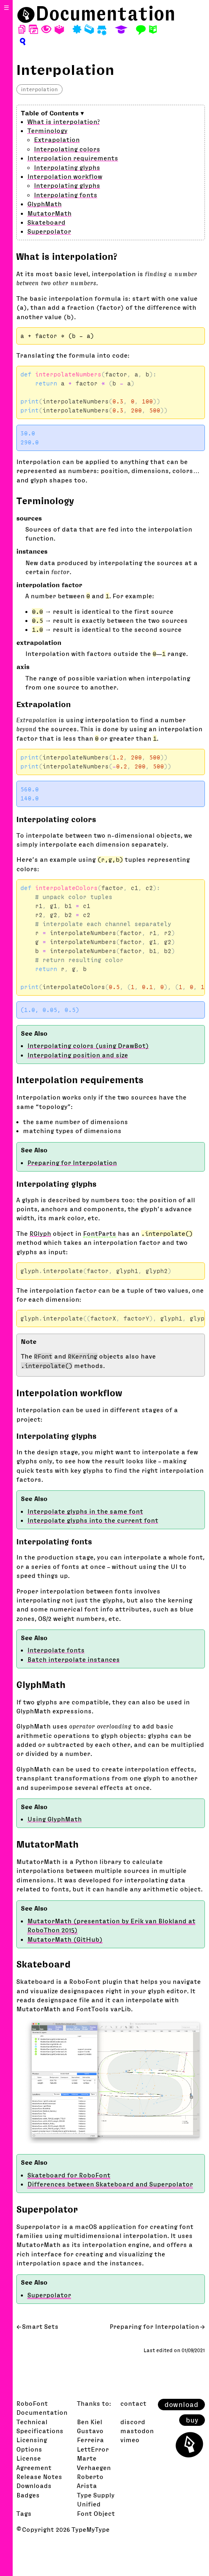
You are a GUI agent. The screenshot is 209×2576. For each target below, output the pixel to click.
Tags (23, 2513)
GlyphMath (44, 204)
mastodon (137, 2430)
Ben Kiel (89, 2421)
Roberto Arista (90, 2481)
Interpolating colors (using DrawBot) (88, 1045)
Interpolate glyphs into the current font (92, 1520)
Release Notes (39, 2476)
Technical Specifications (39, 2426)
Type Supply (96, 2495)
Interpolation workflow (64, 176)
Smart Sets (40, 2326)
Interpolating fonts (65, 195)
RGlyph (40, 1233)
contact (133, 2403)
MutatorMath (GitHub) (65, 1939)
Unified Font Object (96, 2508)
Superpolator (49, 231)
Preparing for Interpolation (72, 1162)
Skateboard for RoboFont (68, 2175)
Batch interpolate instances (73, 1659)
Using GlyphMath (54, 1819)
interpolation (39, 89)
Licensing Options (31, 2444)
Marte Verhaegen (94, 2462)
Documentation (105, 13)
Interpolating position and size (77, 1055)
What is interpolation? (63, 121)
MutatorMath (49, 213)
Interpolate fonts (56, 1650)
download (181, 2404)
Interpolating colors (67, 149)
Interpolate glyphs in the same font (85, 1511)
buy (192, 2420)
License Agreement (34, 2462)
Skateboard (46, 222)
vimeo (129, 2439)
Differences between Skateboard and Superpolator (110, 2184)
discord (132, 2421)
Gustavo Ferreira (90, 2435)
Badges (28, 2495)
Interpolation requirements (72, 158)
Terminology (47, 130)
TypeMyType (91, 2529)
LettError (93, 2449)
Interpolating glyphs (67, 167)
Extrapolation (57, 139)
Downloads (34, 2485)
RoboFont (32, 2403)
